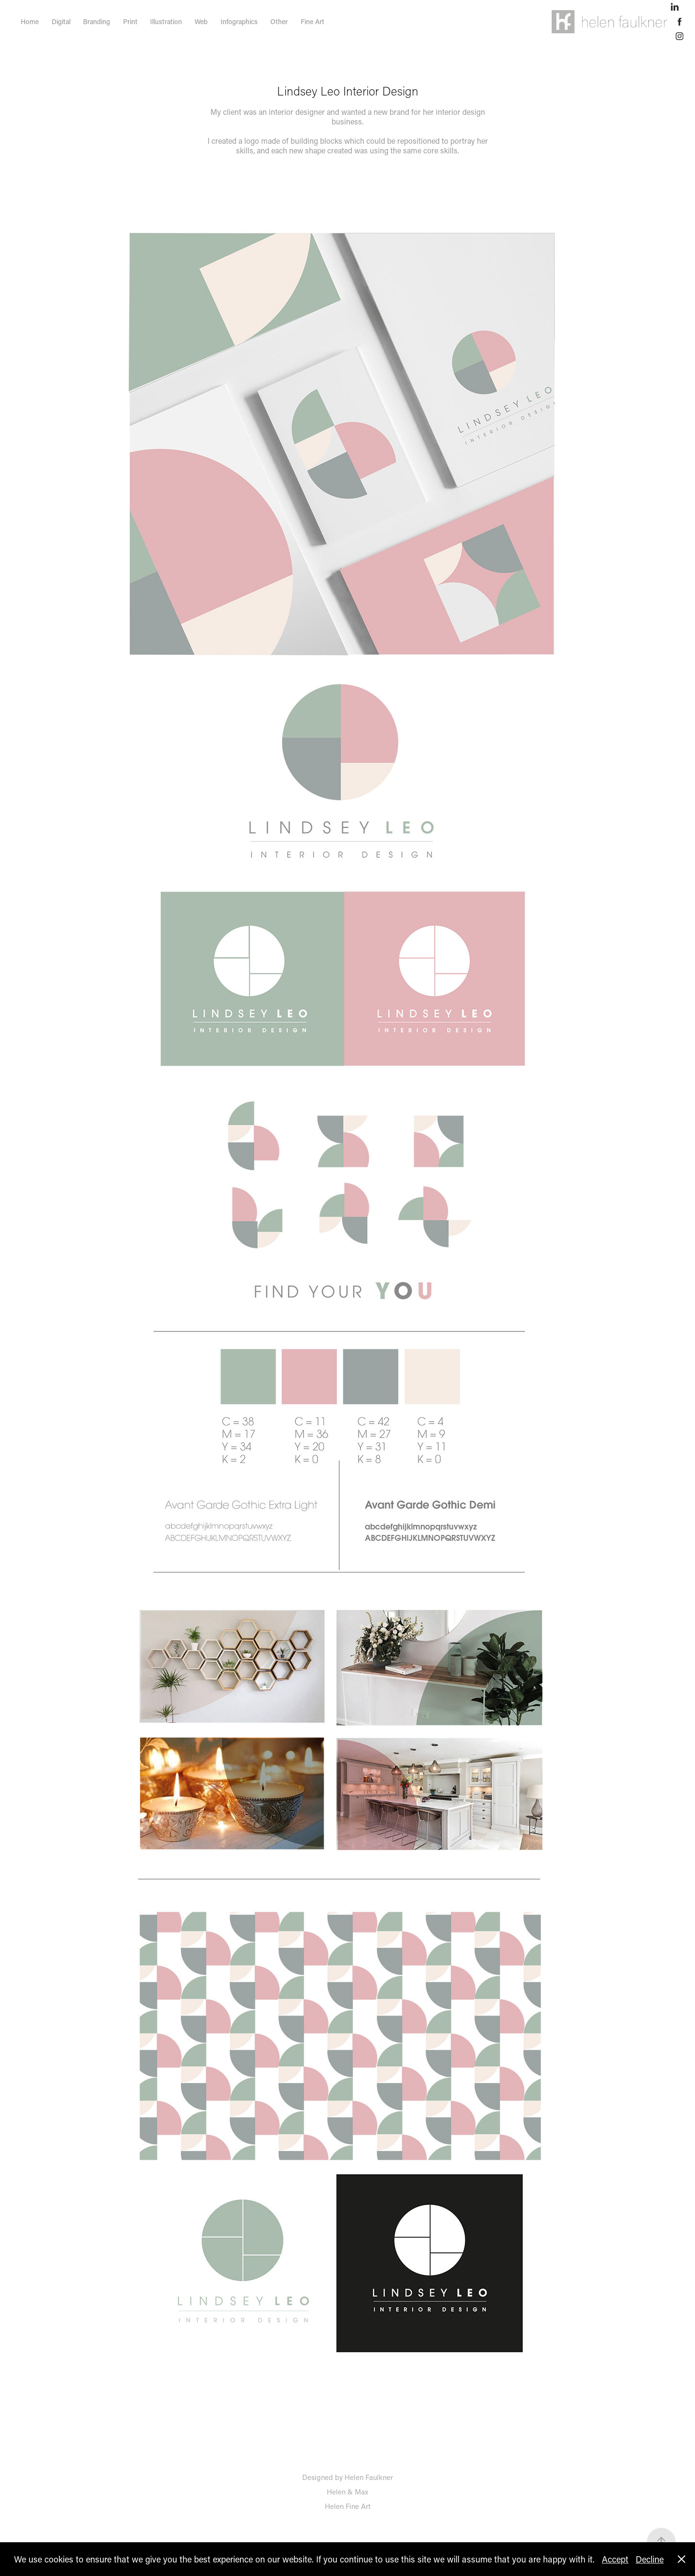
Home (30, 21)
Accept (615, 2559)
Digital (61, 21)
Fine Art (312, 21)
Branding (96, 21)
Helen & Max (347, 2491)
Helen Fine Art (348, 2506)
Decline (650, 2559)
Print (130, 21)
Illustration (166, 21)
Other (279, 21)
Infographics (239, 21)
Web (201, 21)
